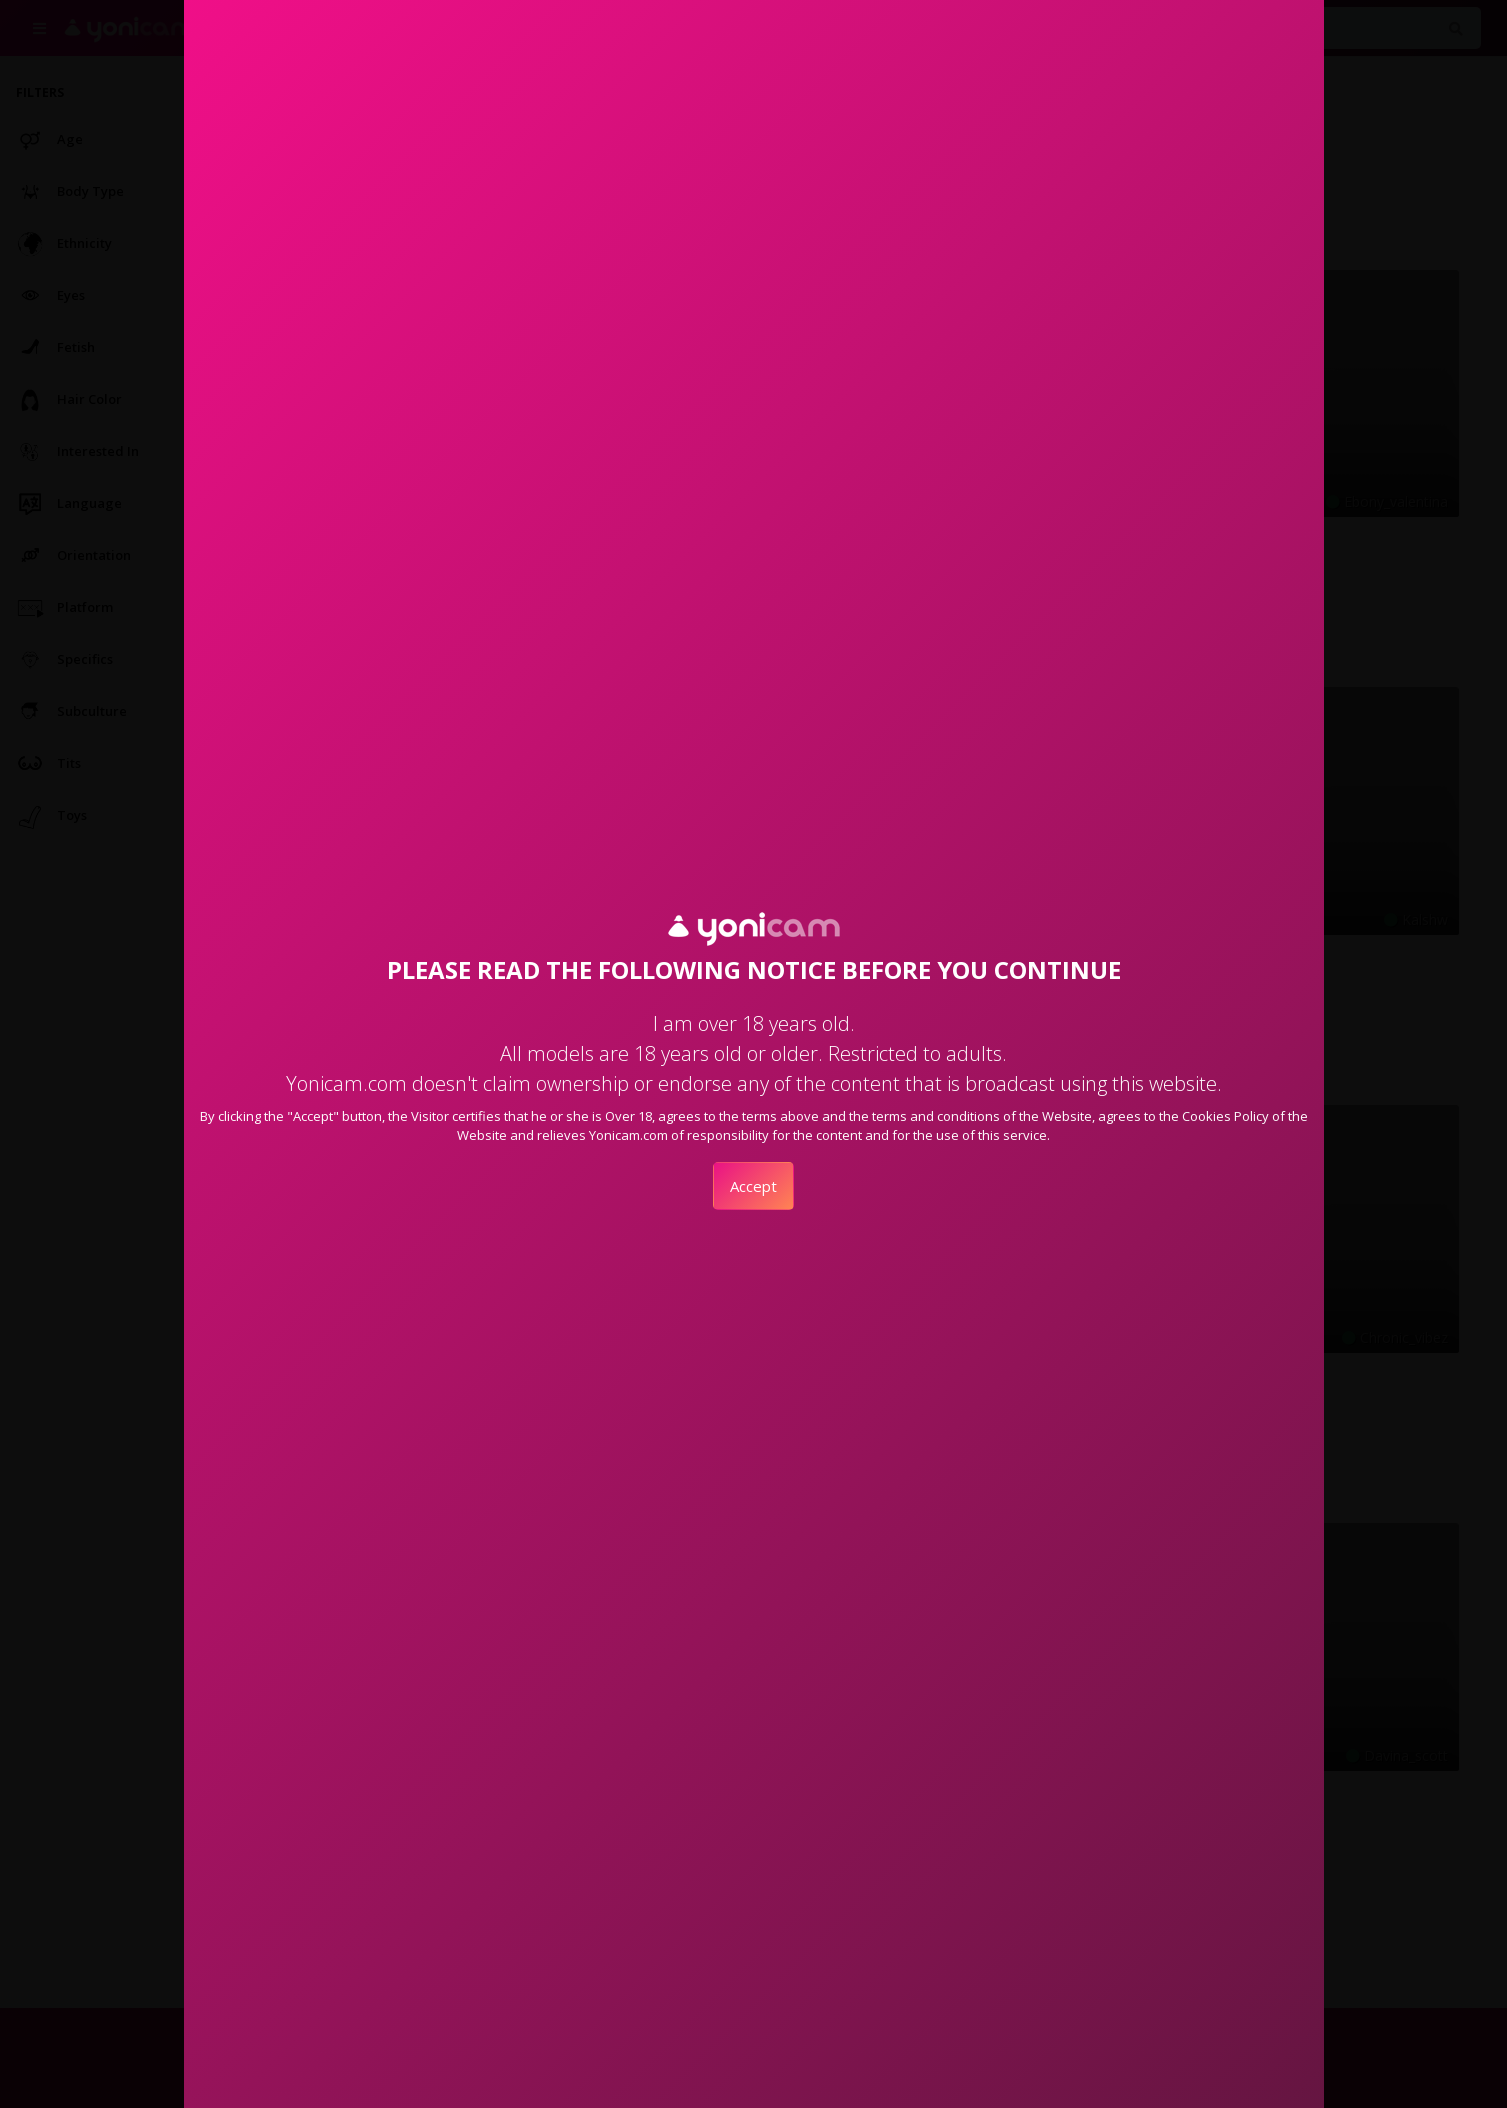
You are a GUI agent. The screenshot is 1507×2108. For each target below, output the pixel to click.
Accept (753, 1186)
